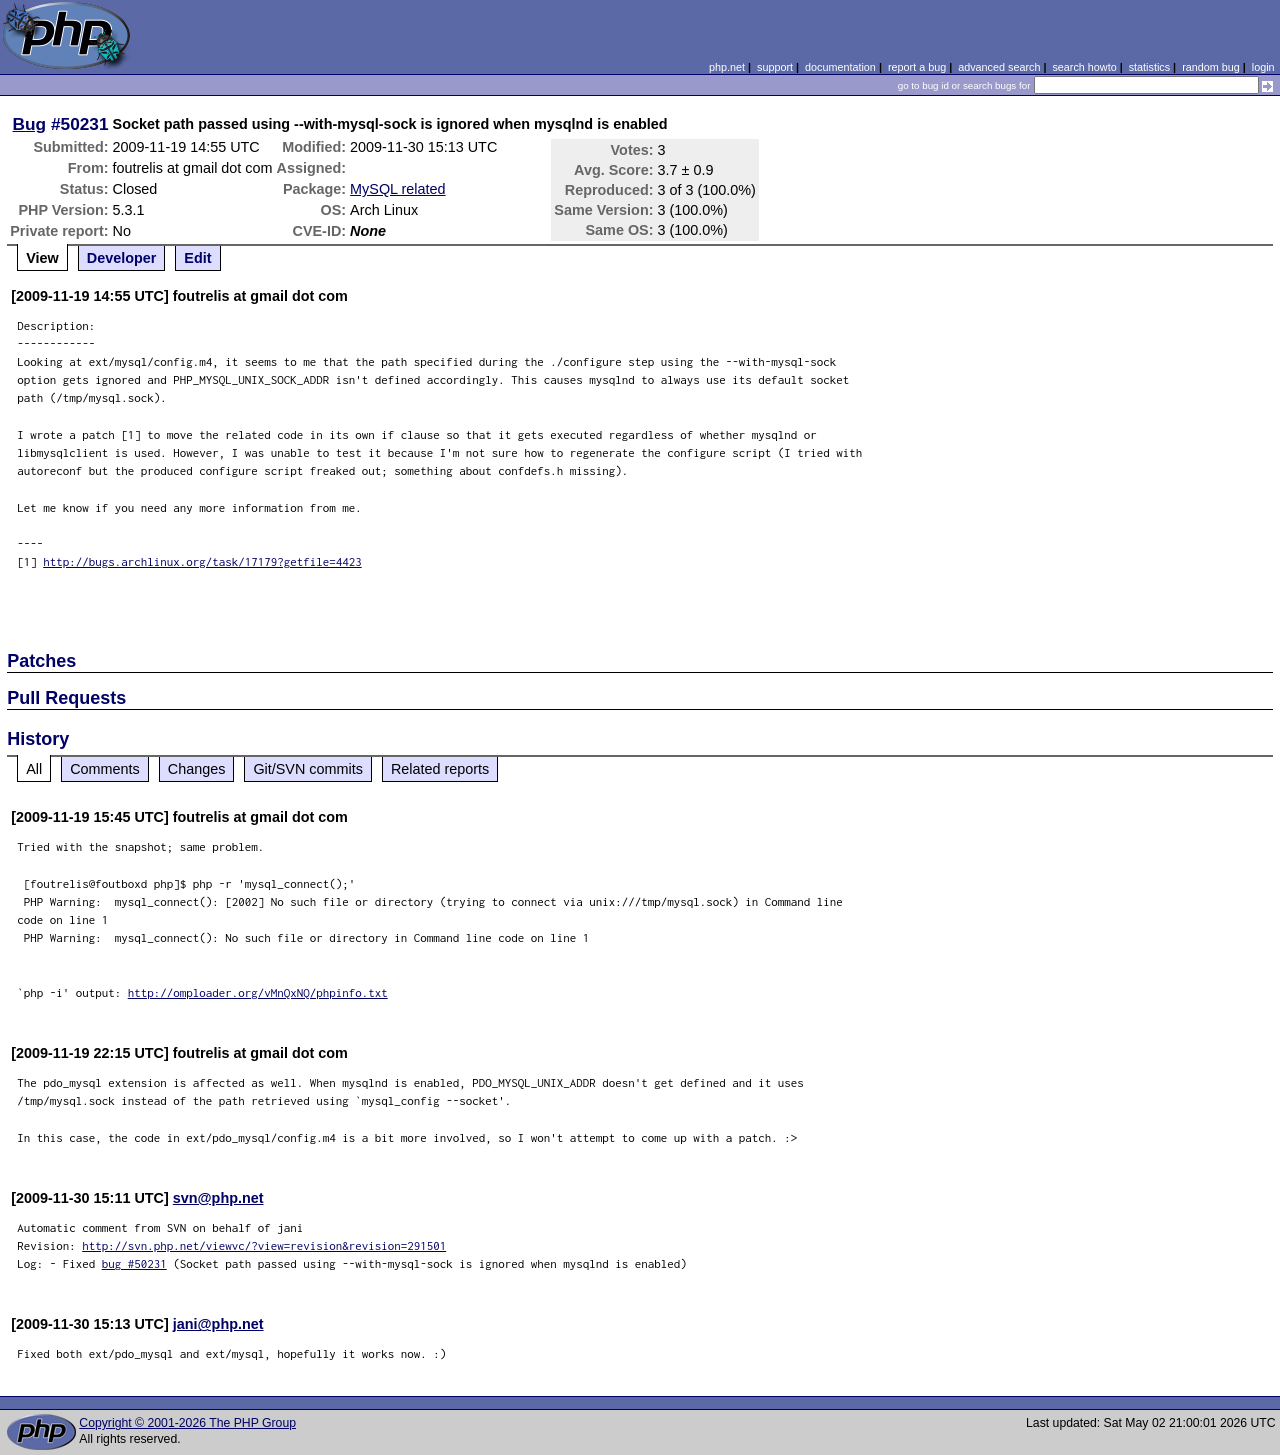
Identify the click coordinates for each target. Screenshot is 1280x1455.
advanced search (999, 67)
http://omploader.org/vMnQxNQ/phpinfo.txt (258, 992)
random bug (1211, 67)
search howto (1084, 67)
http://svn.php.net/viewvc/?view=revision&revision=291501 (264, 1245)
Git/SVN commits (308, 769)
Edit (197, 258)
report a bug (917, 67)
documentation (840, 67)
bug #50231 (134, 1263)
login (1263, 67)
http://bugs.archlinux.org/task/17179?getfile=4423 (202, 561)
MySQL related (397, 189)
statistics (1149, 67)
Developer (122, 258)
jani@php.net (218, 1324)
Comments (105, 769)
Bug (30, 124)
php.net (727, 67)
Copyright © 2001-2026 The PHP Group (187, 1423)
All (34, 769)
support (775, 67)
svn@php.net (218, 1198)
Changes (197, 769)
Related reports (440, 769)
